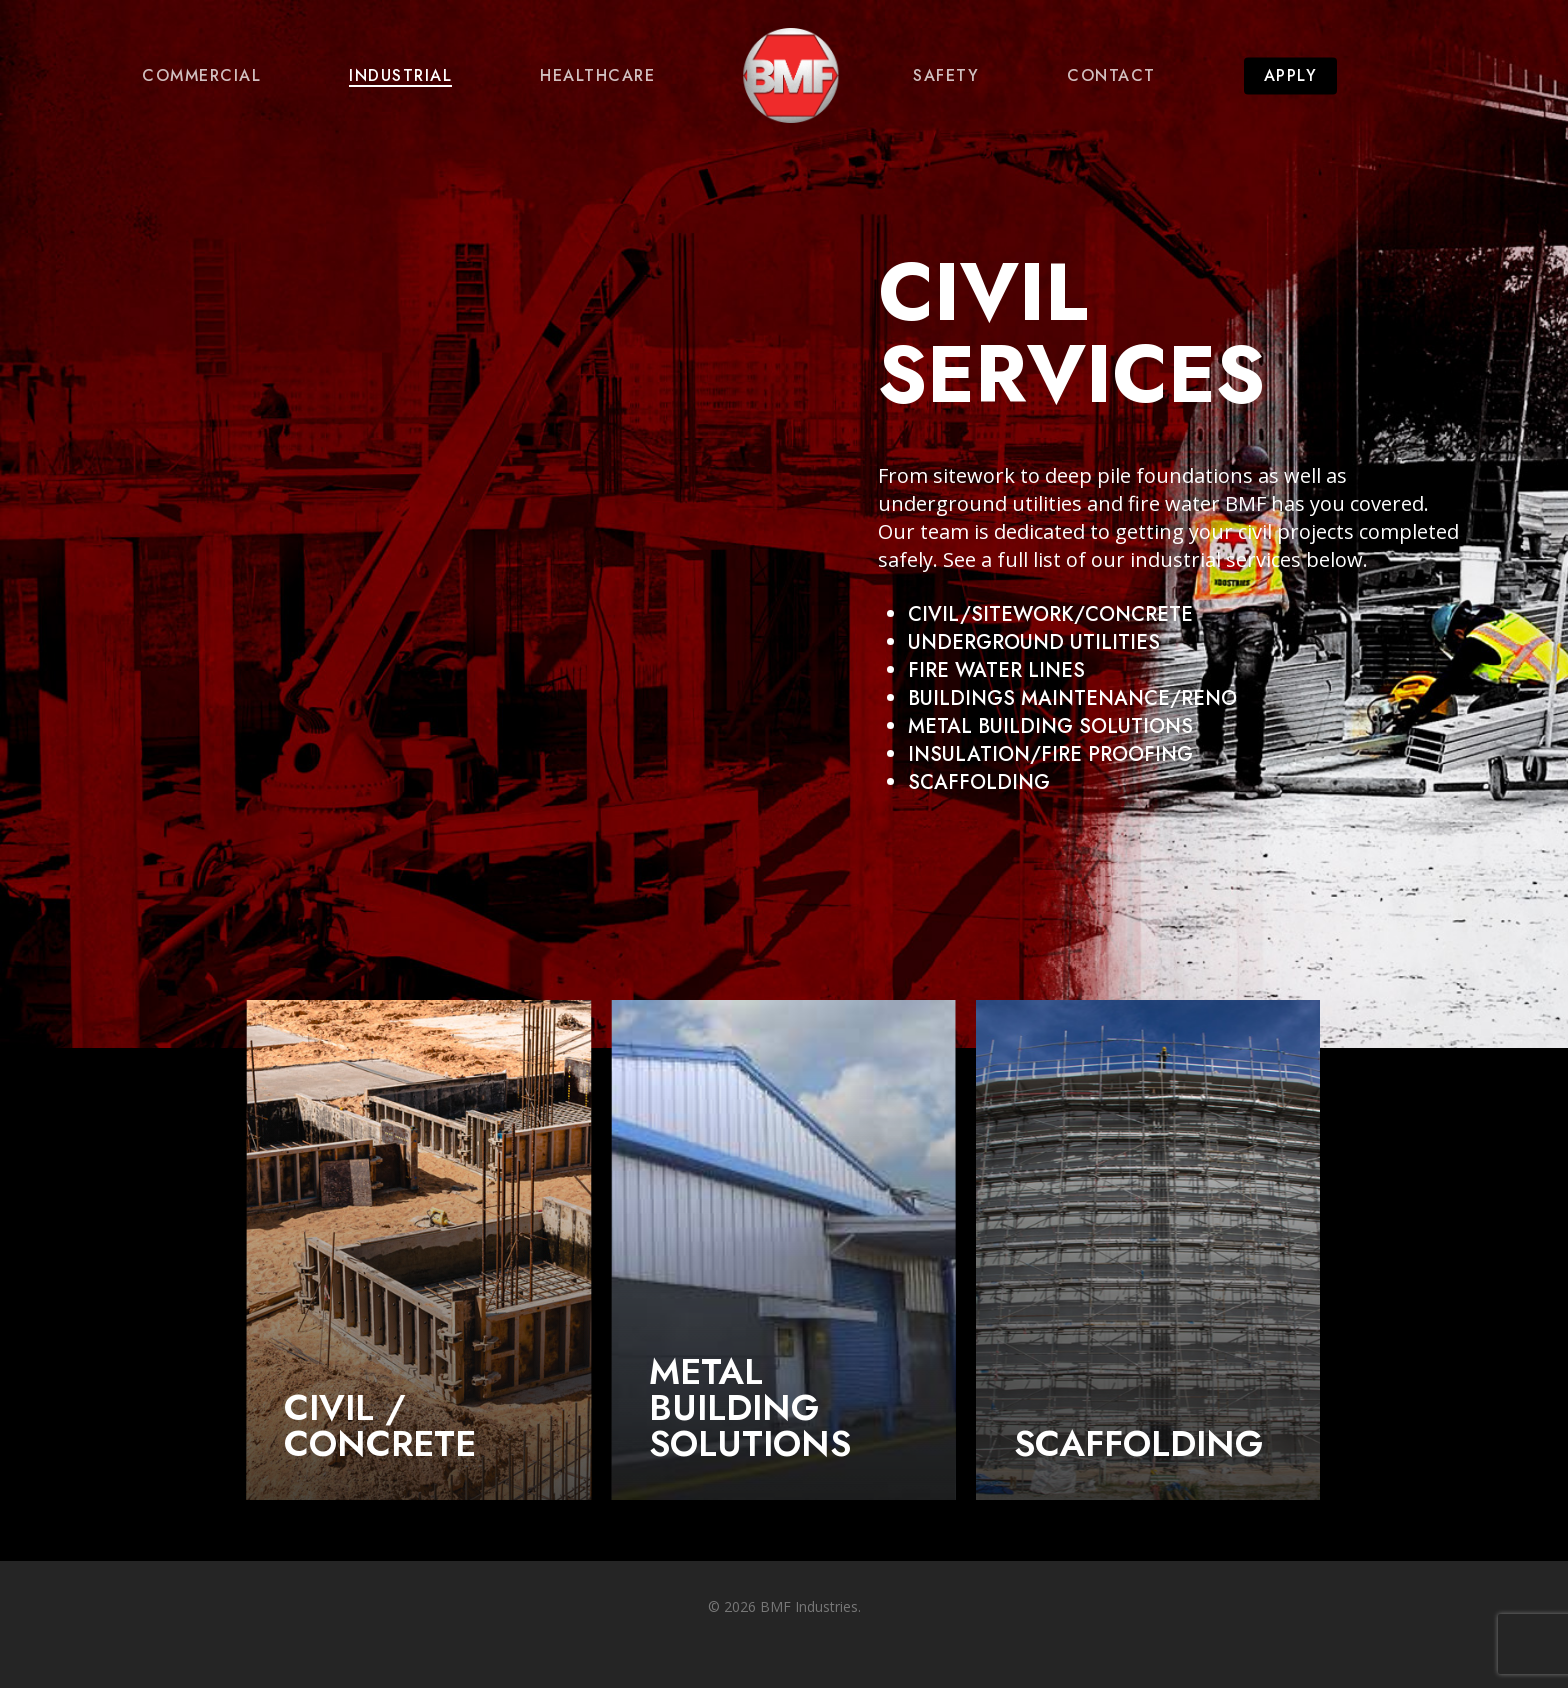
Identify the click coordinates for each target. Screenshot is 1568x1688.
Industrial (400, 76)
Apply (1291, 76)
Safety (946, 76)
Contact (1111, 76)
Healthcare (597, 76)
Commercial (201, 76)
